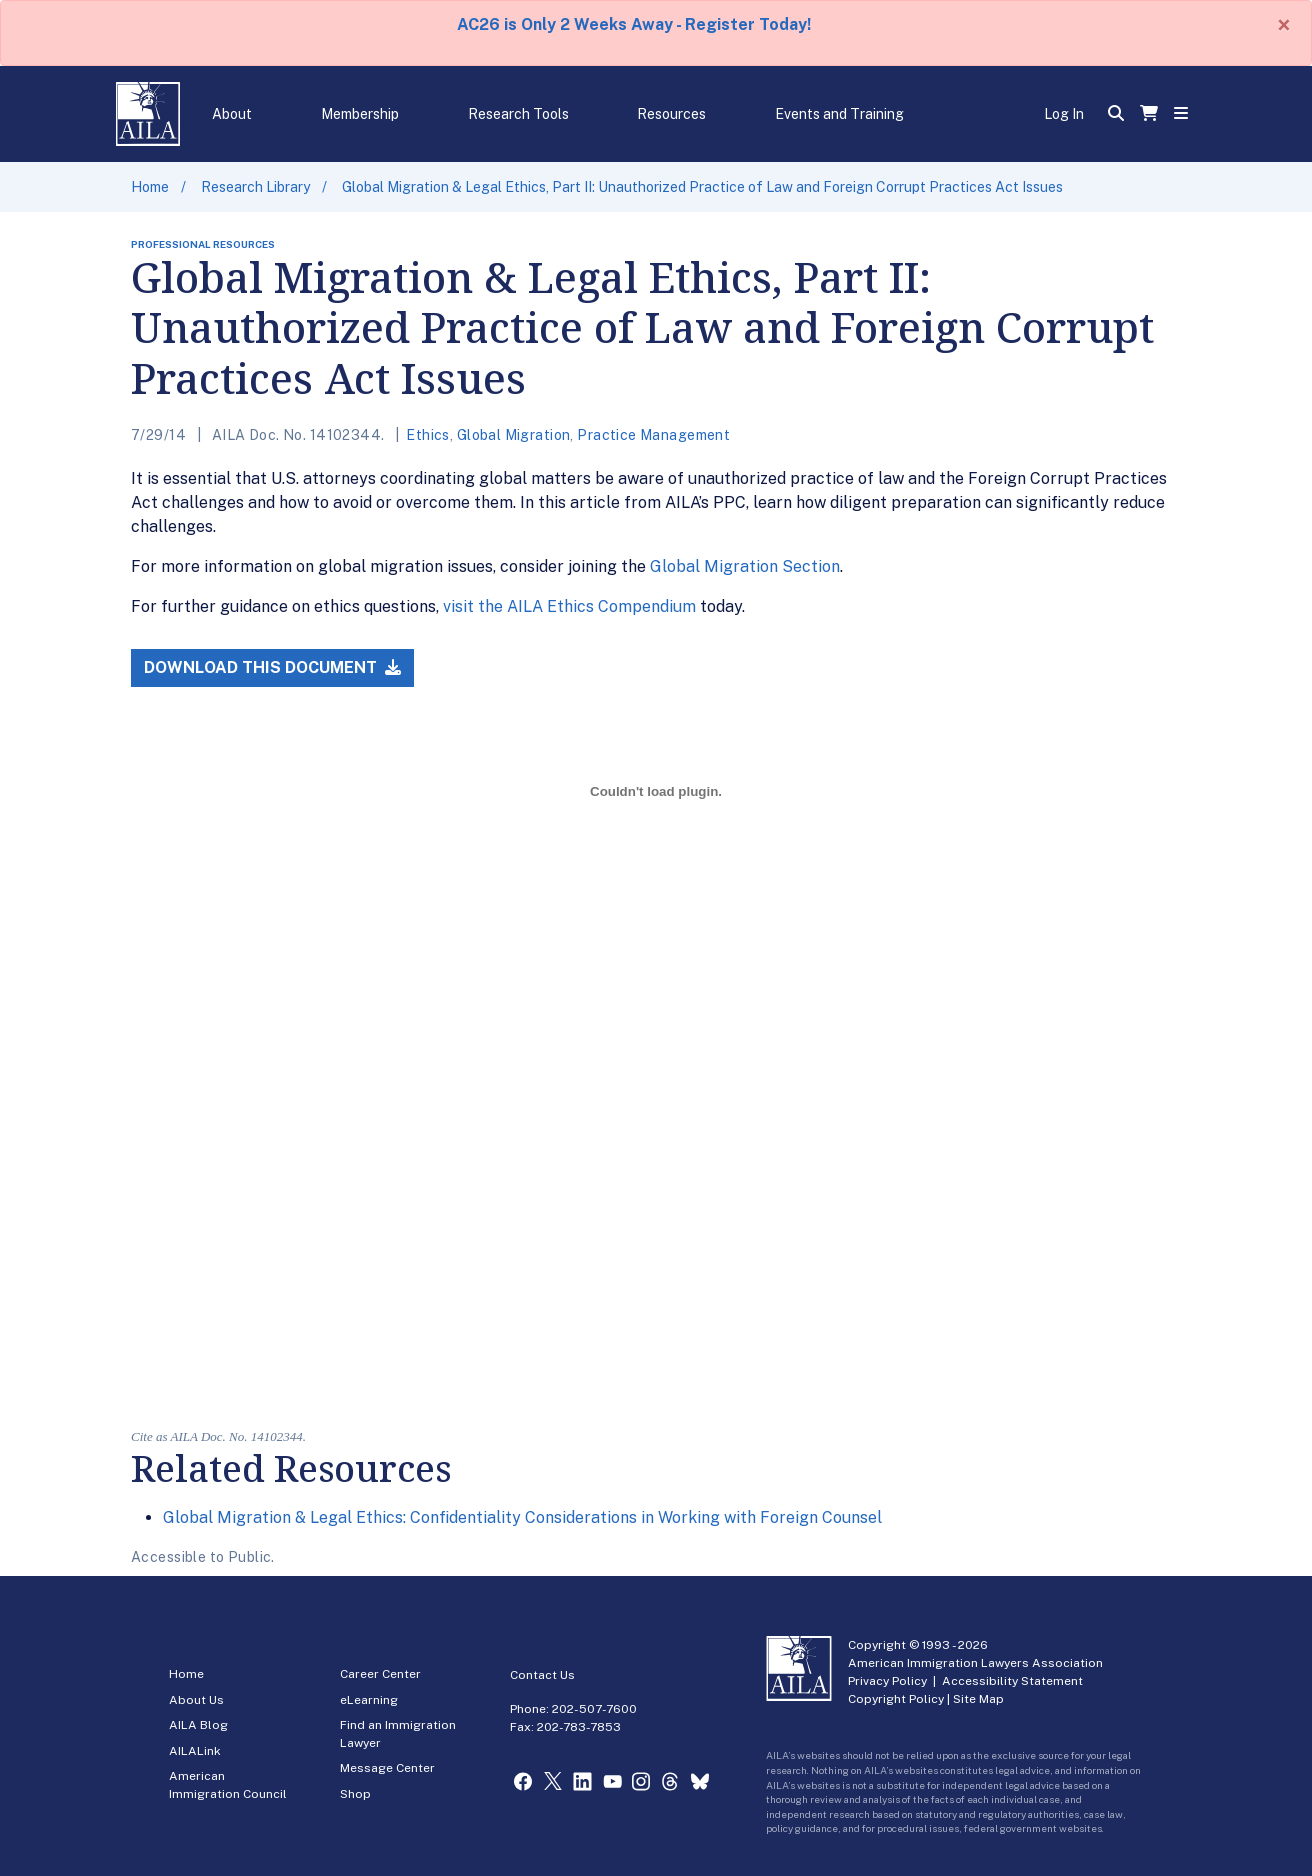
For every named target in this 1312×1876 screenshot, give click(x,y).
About (232, 114)
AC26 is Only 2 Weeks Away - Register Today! (634, 24)
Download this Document (272, 667)
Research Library (255, 187)
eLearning (369, 1700)
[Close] (1284, 25)
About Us (196, 1700)
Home (150, 187)
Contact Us (542, 1675)
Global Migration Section (745, 566)
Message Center (387, 1768)
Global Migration (514, 435)
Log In (1064, 114)
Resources (671, 114)
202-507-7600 (594, 1709)
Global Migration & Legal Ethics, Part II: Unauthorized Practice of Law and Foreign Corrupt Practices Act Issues (702, 187)
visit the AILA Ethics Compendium (569, 606)
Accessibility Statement (1012, 1681)
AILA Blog (198, 1725)
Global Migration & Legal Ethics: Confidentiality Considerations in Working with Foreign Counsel (522, 1517)
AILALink (195, 1751)
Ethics (428, 435)
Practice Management (653, 435)
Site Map (978, 1699)
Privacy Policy (887, 1681)
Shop (355, 1794)
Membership (360, 114)
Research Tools (518, 114)
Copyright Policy (896, 1699)
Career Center (380, 1674)
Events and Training (839, 114)
